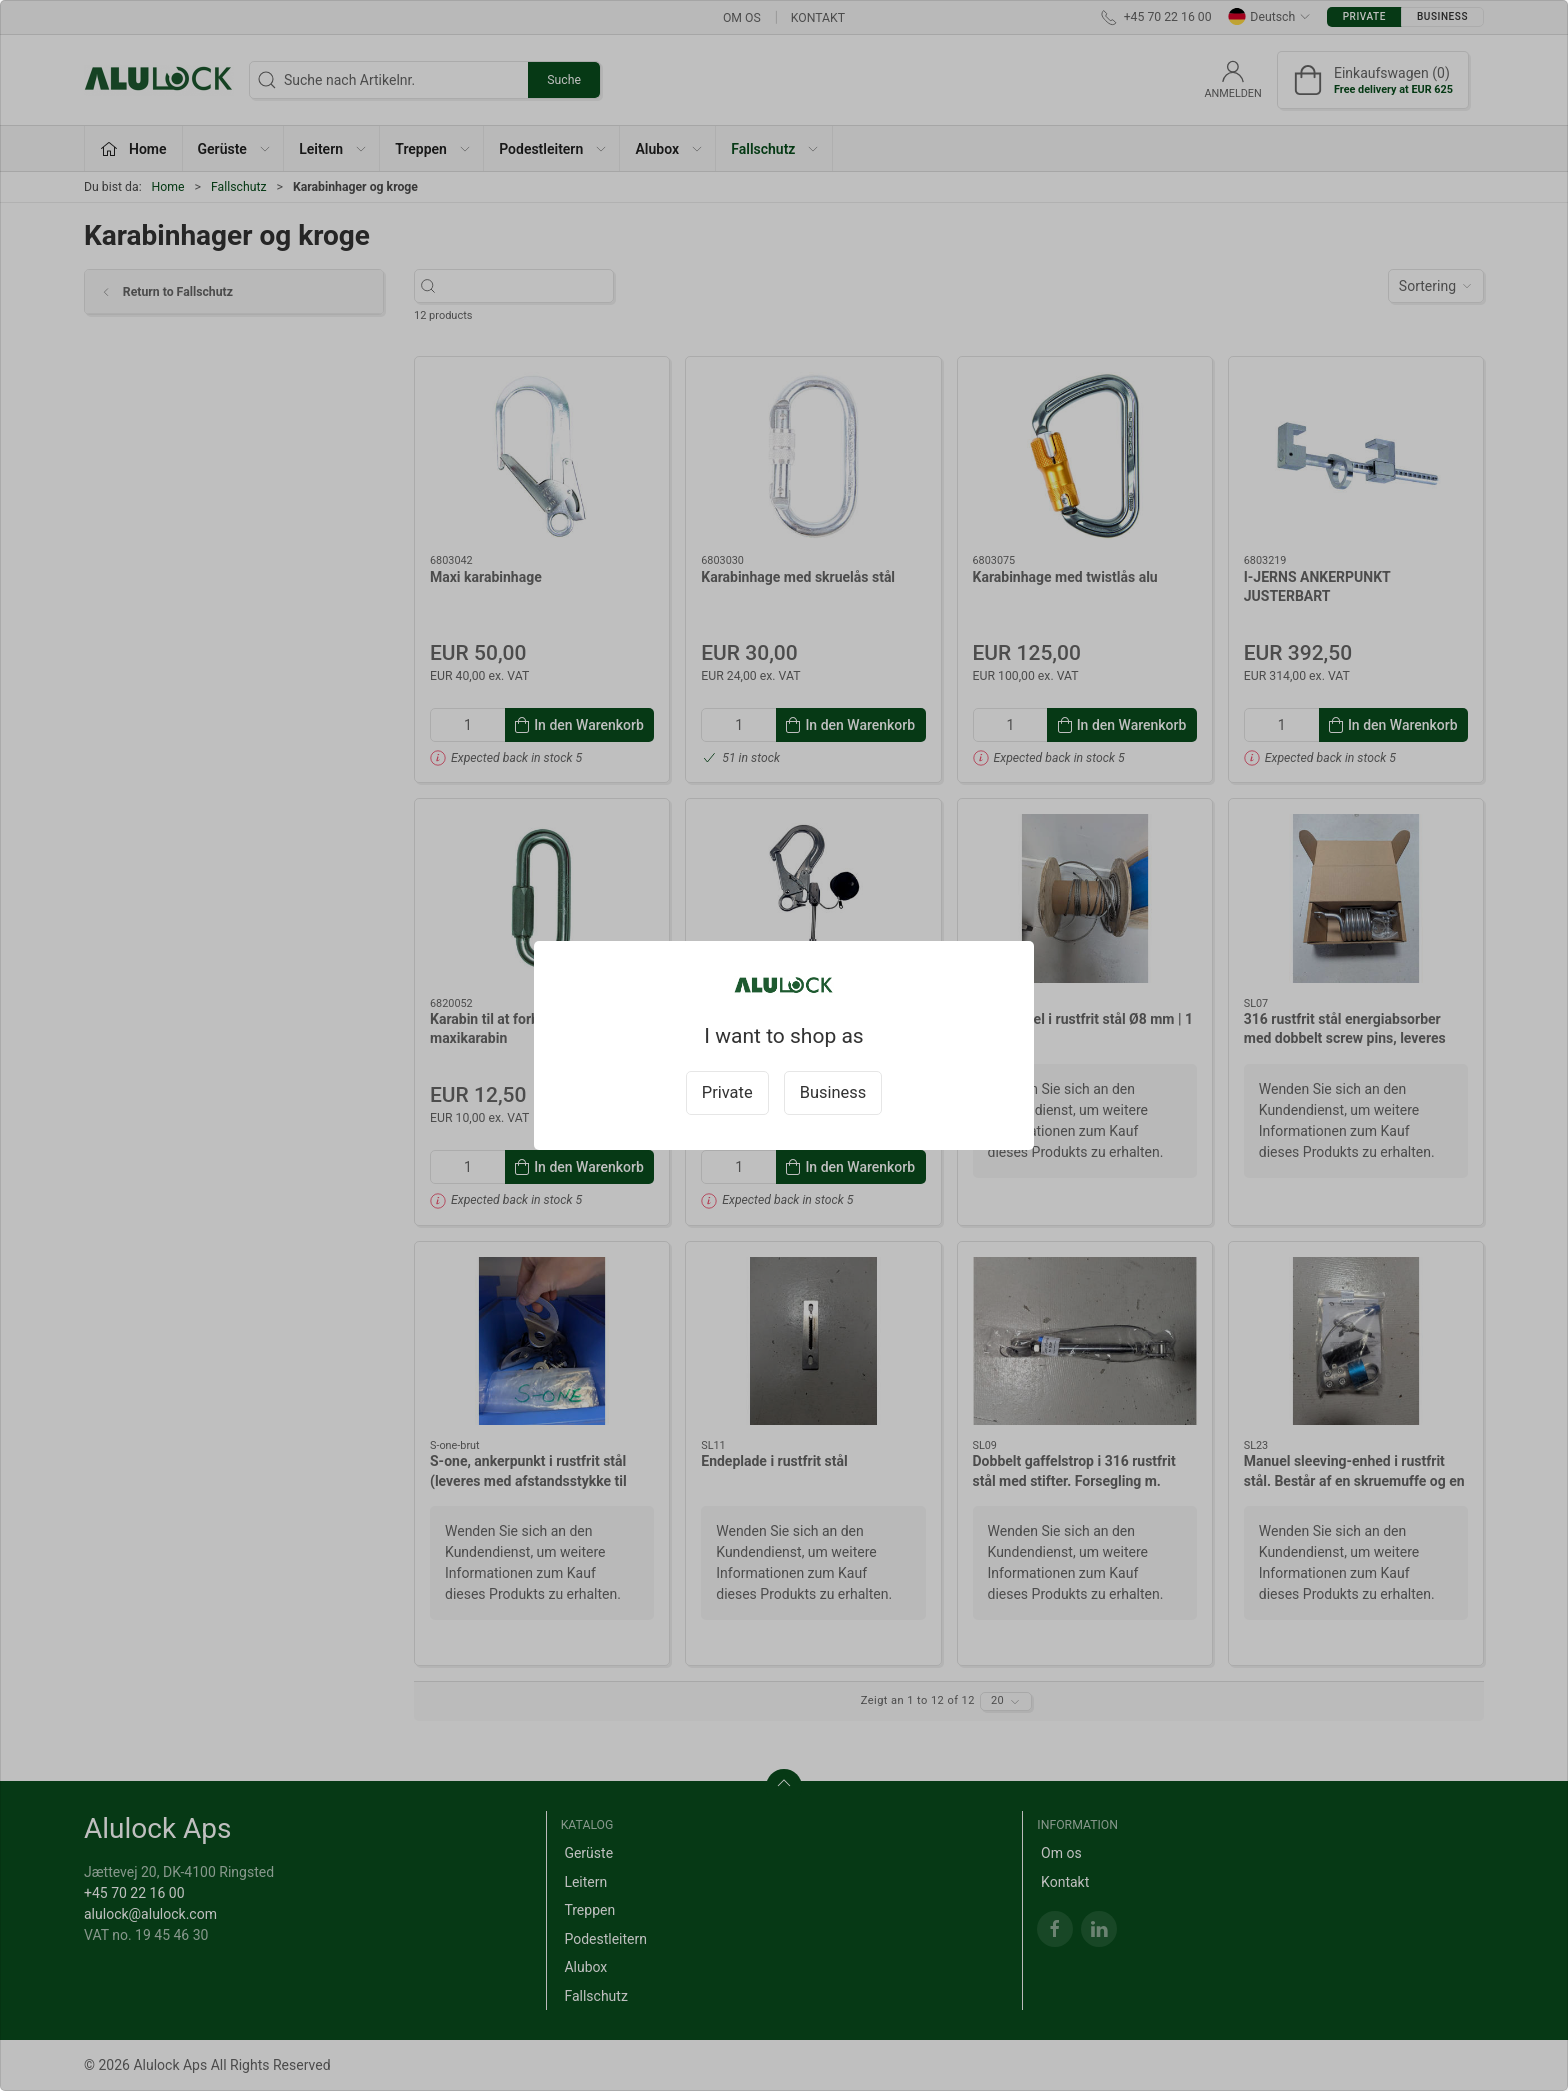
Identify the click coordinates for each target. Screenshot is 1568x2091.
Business (833, 1092)
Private (727, 1092)
